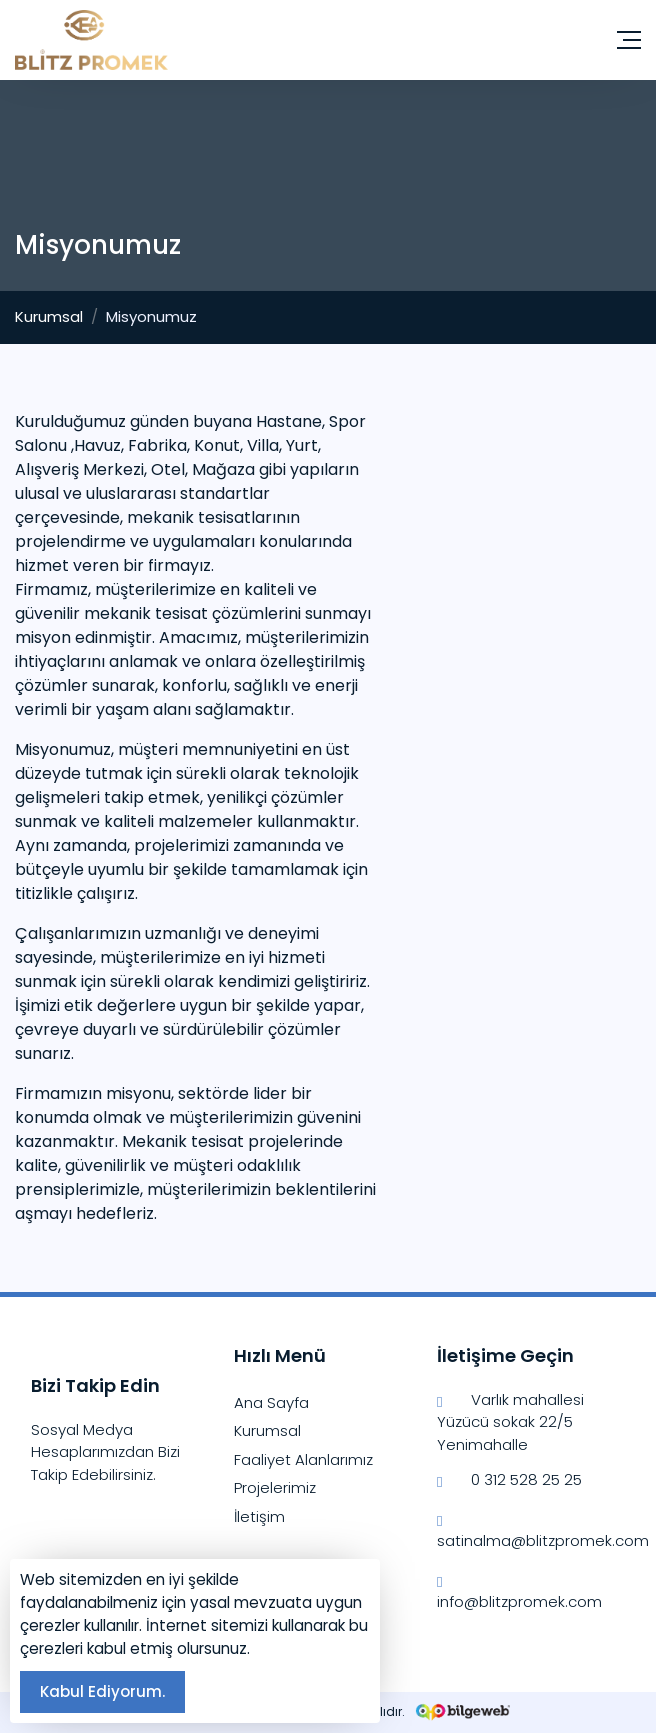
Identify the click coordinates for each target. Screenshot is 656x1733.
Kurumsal (49, 316)
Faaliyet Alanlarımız (303, 1459)
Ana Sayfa (271, 1402)
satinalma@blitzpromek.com (531, 1530)
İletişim (259, 1516)
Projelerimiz (275, 1487)
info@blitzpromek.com (519, 1591)
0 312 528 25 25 (509, 1480)
